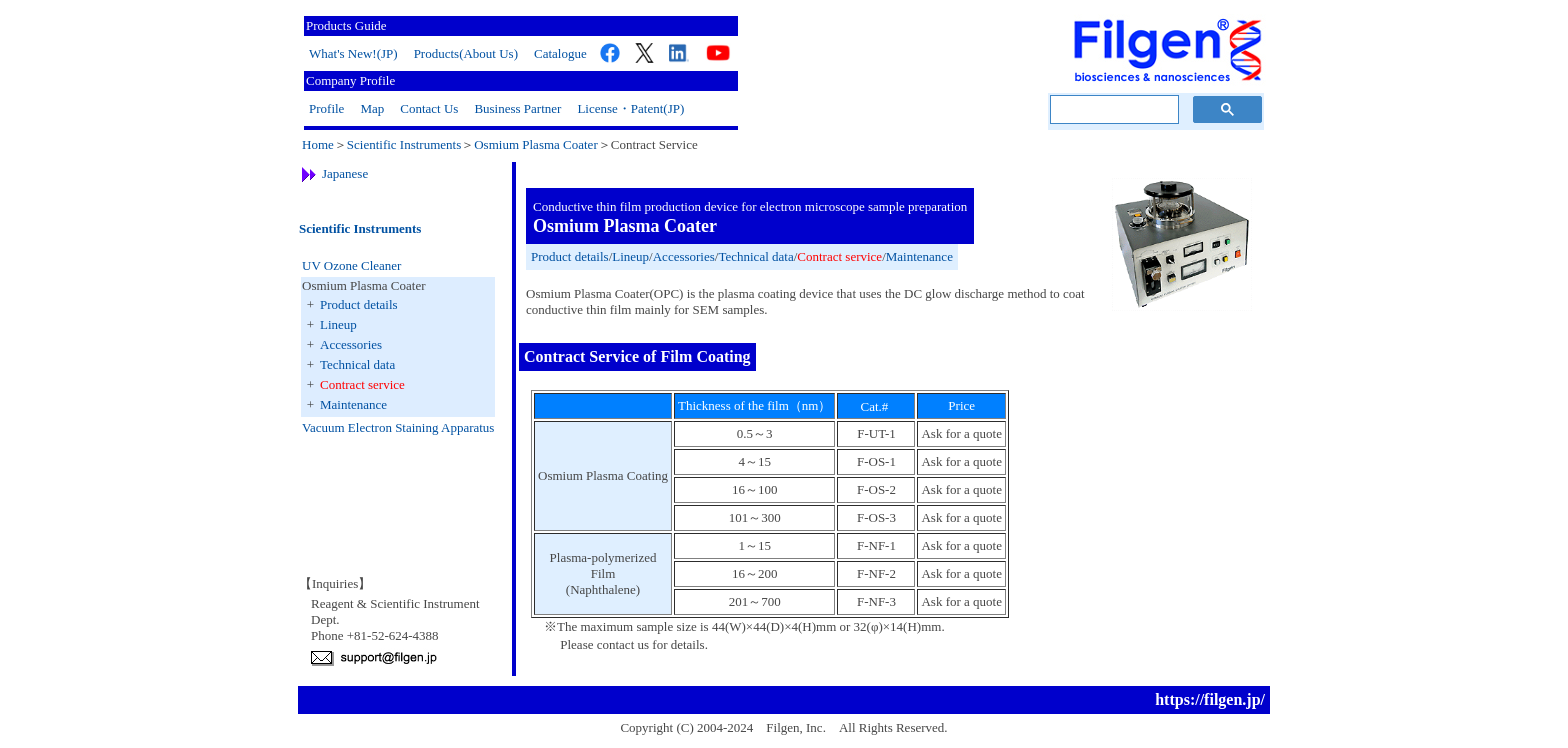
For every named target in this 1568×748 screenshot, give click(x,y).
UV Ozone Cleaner (351, 265)
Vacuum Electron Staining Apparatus (398, 427)
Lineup (338, 324)
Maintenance (353, 404)
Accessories (351, 344)
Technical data (357, 364)
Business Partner (517, 108)
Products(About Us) (466, 53)
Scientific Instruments (404, 144)
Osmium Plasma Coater (536, 144)
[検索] (1112, 110)
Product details (359, 304)
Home (318, 144)
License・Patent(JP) (630, 108)
